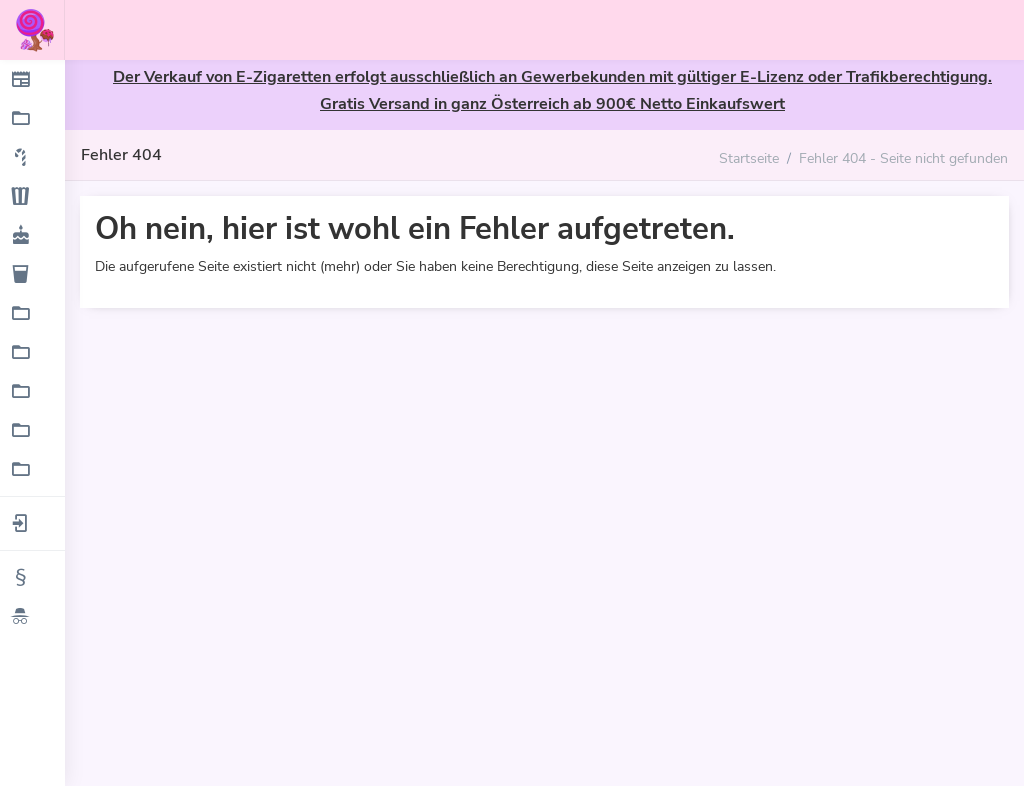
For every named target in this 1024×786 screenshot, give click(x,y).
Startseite (749, 158)
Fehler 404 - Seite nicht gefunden (903, 158)
